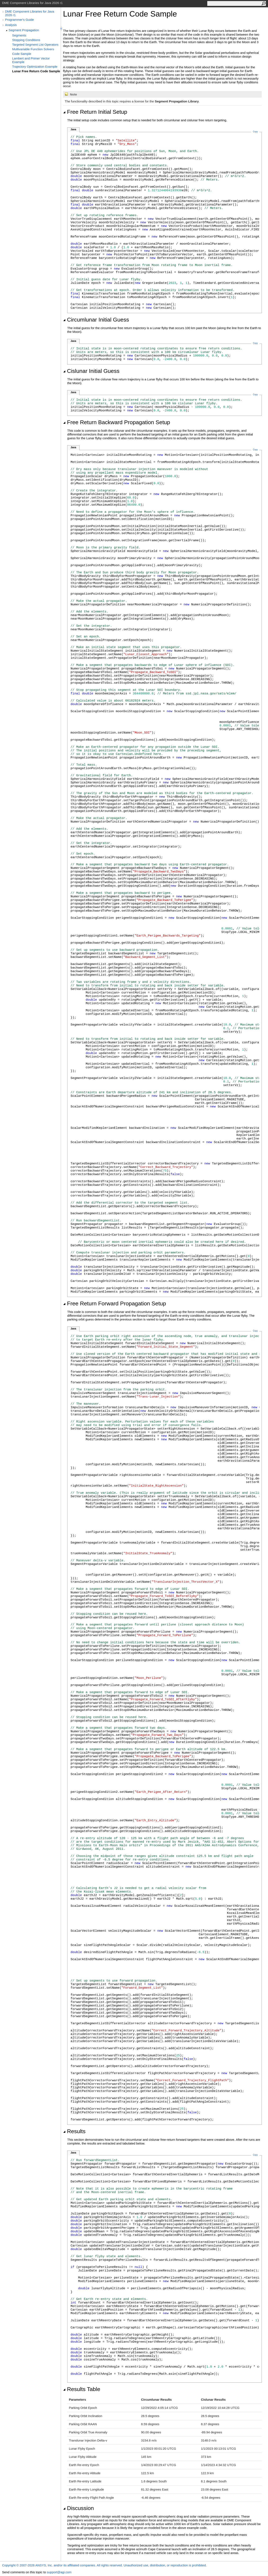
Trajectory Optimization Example (34, 66)
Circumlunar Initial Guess (96, 320)
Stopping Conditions (26, 40)
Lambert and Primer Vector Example (31, 60)
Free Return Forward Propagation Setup (114, 1303)
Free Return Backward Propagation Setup (116, 422)
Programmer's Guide (19, 19)
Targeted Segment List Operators (35, 44)
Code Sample (21, 54)
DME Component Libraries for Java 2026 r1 (29, 13)
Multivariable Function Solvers (33, 49)
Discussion (78, 2508)
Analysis (11, 25)
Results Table (81, 2389)
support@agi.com (59, 2572)
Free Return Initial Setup (95, 112)
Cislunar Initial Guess (91, 371)
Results (74, 2131)
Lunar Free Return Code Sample (36, 71)
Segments (19, 35)
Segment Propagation (24, 30)
